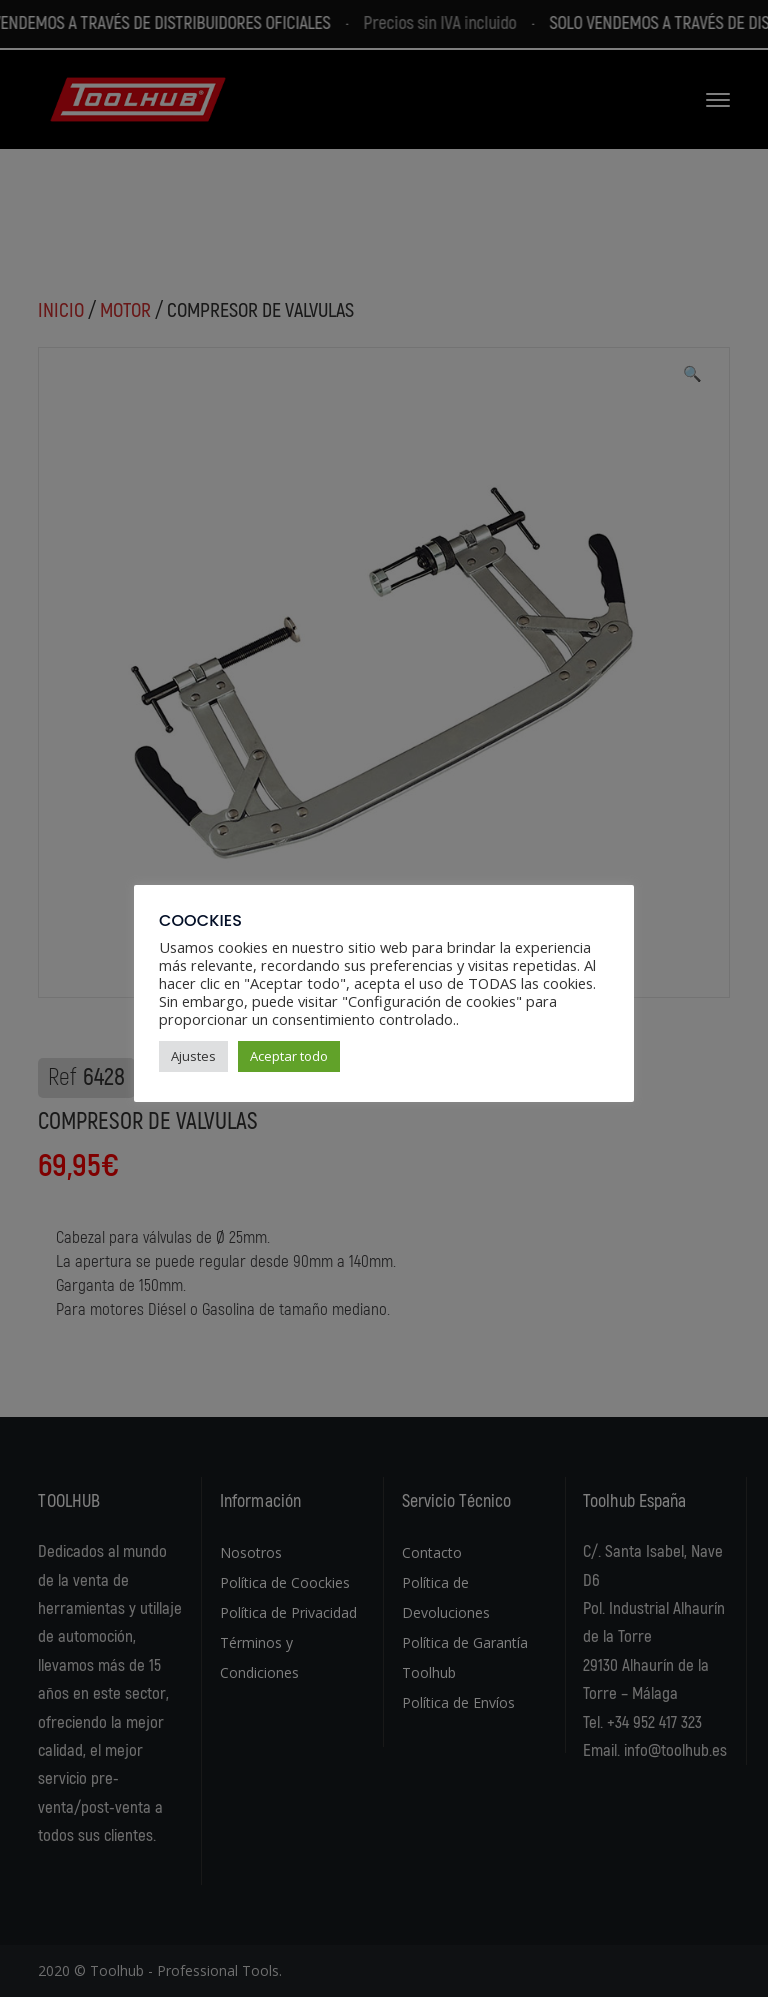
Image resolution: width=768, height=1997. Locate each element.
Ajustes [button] (193, 1056)
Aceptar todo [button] (289, 1056)
